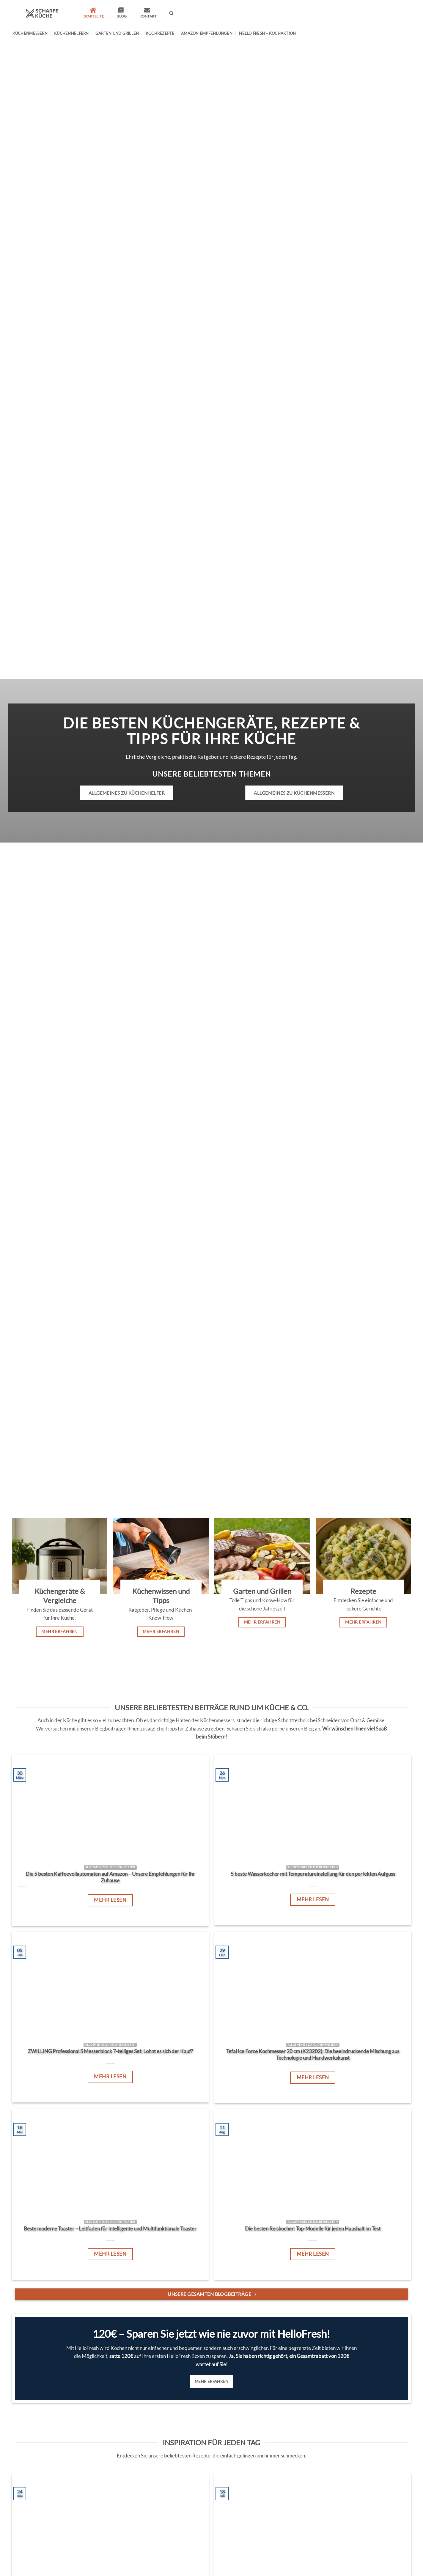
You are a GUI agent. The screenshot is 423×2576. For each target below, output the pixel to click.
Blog (122, 12)
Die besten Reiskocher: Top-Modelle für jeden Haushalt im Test (312, 2229)
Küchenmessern (30, 33)
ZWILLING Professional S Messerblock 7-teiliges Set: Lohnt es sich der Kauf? (110, 2051)
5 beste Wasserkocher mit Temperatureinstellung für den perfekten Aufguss (313, 1874)
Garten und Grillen (117, 33)
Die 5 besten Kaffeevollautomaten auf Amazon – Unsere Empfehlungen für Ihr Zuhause (110, 1877)
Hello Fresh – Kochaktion (267, 33)
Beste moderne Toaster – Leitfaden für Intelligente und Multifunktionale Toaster (110, 2229)
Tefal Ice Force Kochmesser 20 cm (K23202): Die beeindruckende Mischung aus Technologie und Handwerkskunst (312, 2054)
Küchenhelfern (71, 33)
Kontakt (148, 12)
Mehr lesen (110, 1900)
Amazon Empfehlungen (206, 33)
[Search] (171, 13)
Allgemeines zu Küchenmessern (294, 793)
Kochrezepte (160, 33)
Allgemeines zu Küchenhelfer (127, 793)
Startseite (94, 12)
